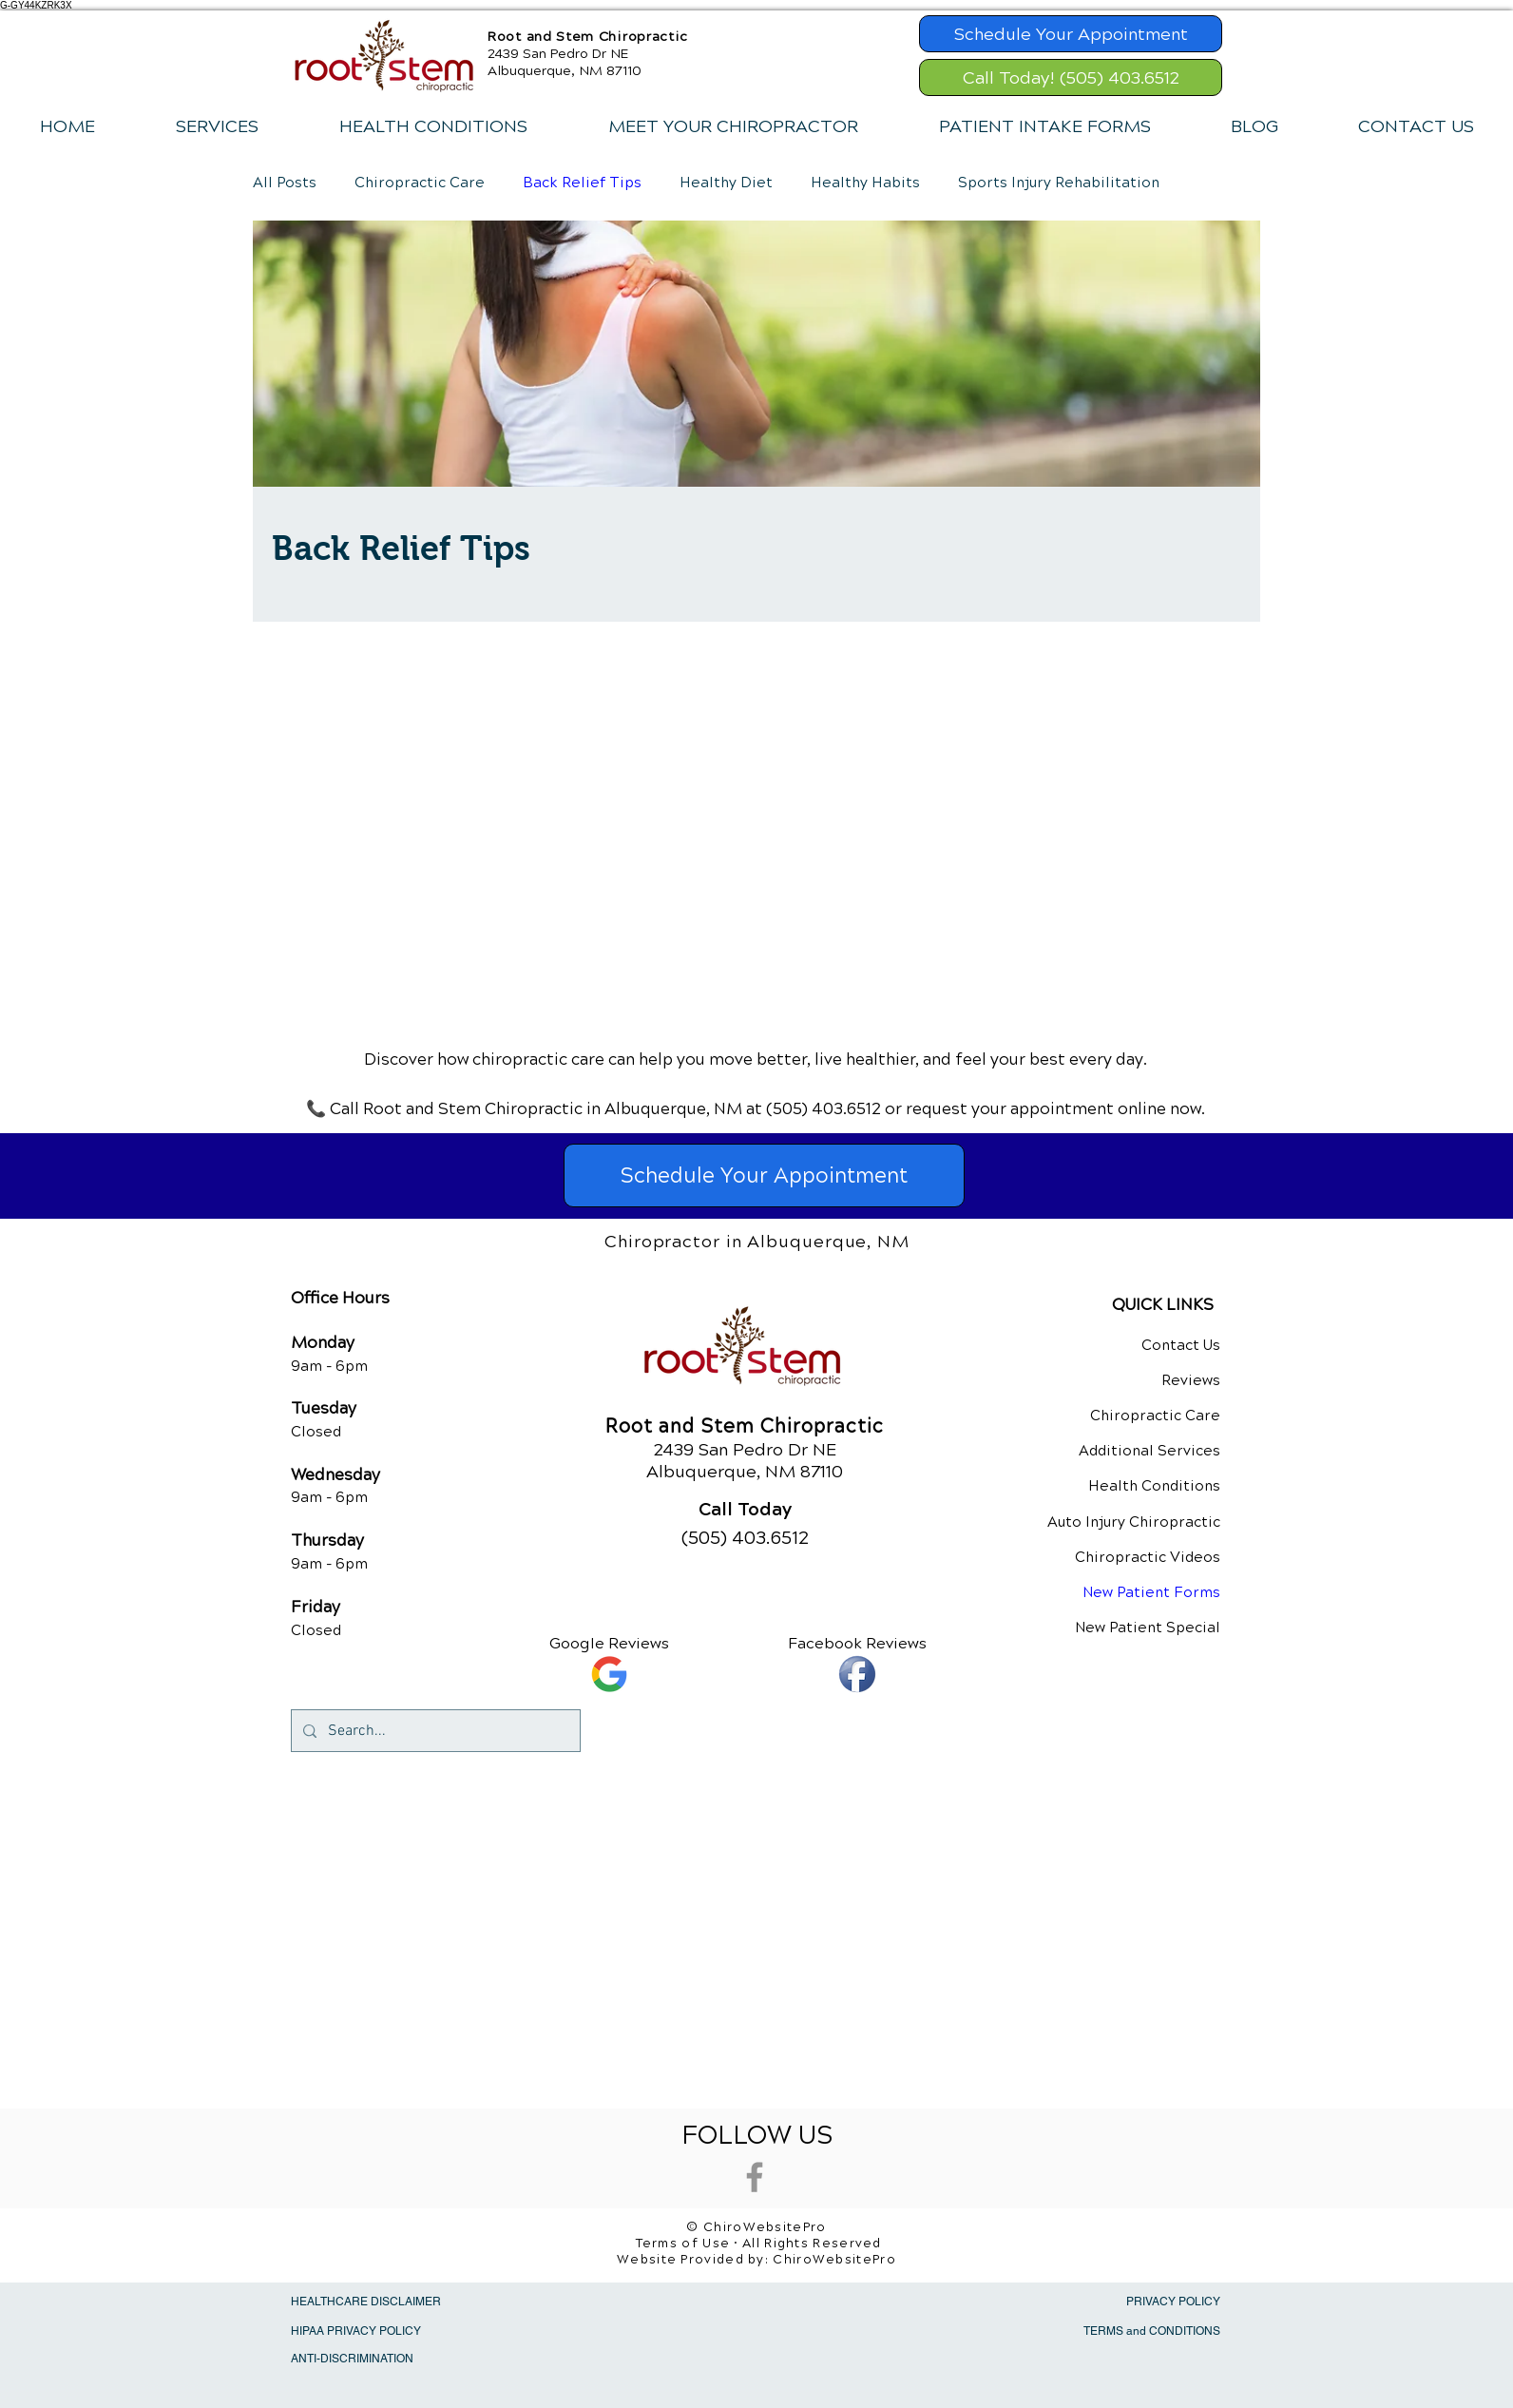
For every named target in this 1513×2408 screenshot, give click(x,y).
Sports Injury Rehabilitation (1058, 182)
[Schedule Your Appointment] (1070, 33)
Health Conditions (1154, 1485)
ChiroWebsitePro (834, 2259)
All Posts (284, 182)
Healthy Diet (726, 182)
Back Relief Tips (582, 182)
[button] (216, 126)
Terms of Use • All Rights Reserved (759, 2243)
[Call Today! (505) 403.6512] (1070, 77)
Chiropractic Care (419, 182)
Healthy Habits (865, 182)
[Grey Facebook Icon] (755, 2177)
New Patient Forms (1151, 1592)
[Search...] (434, 1730)
